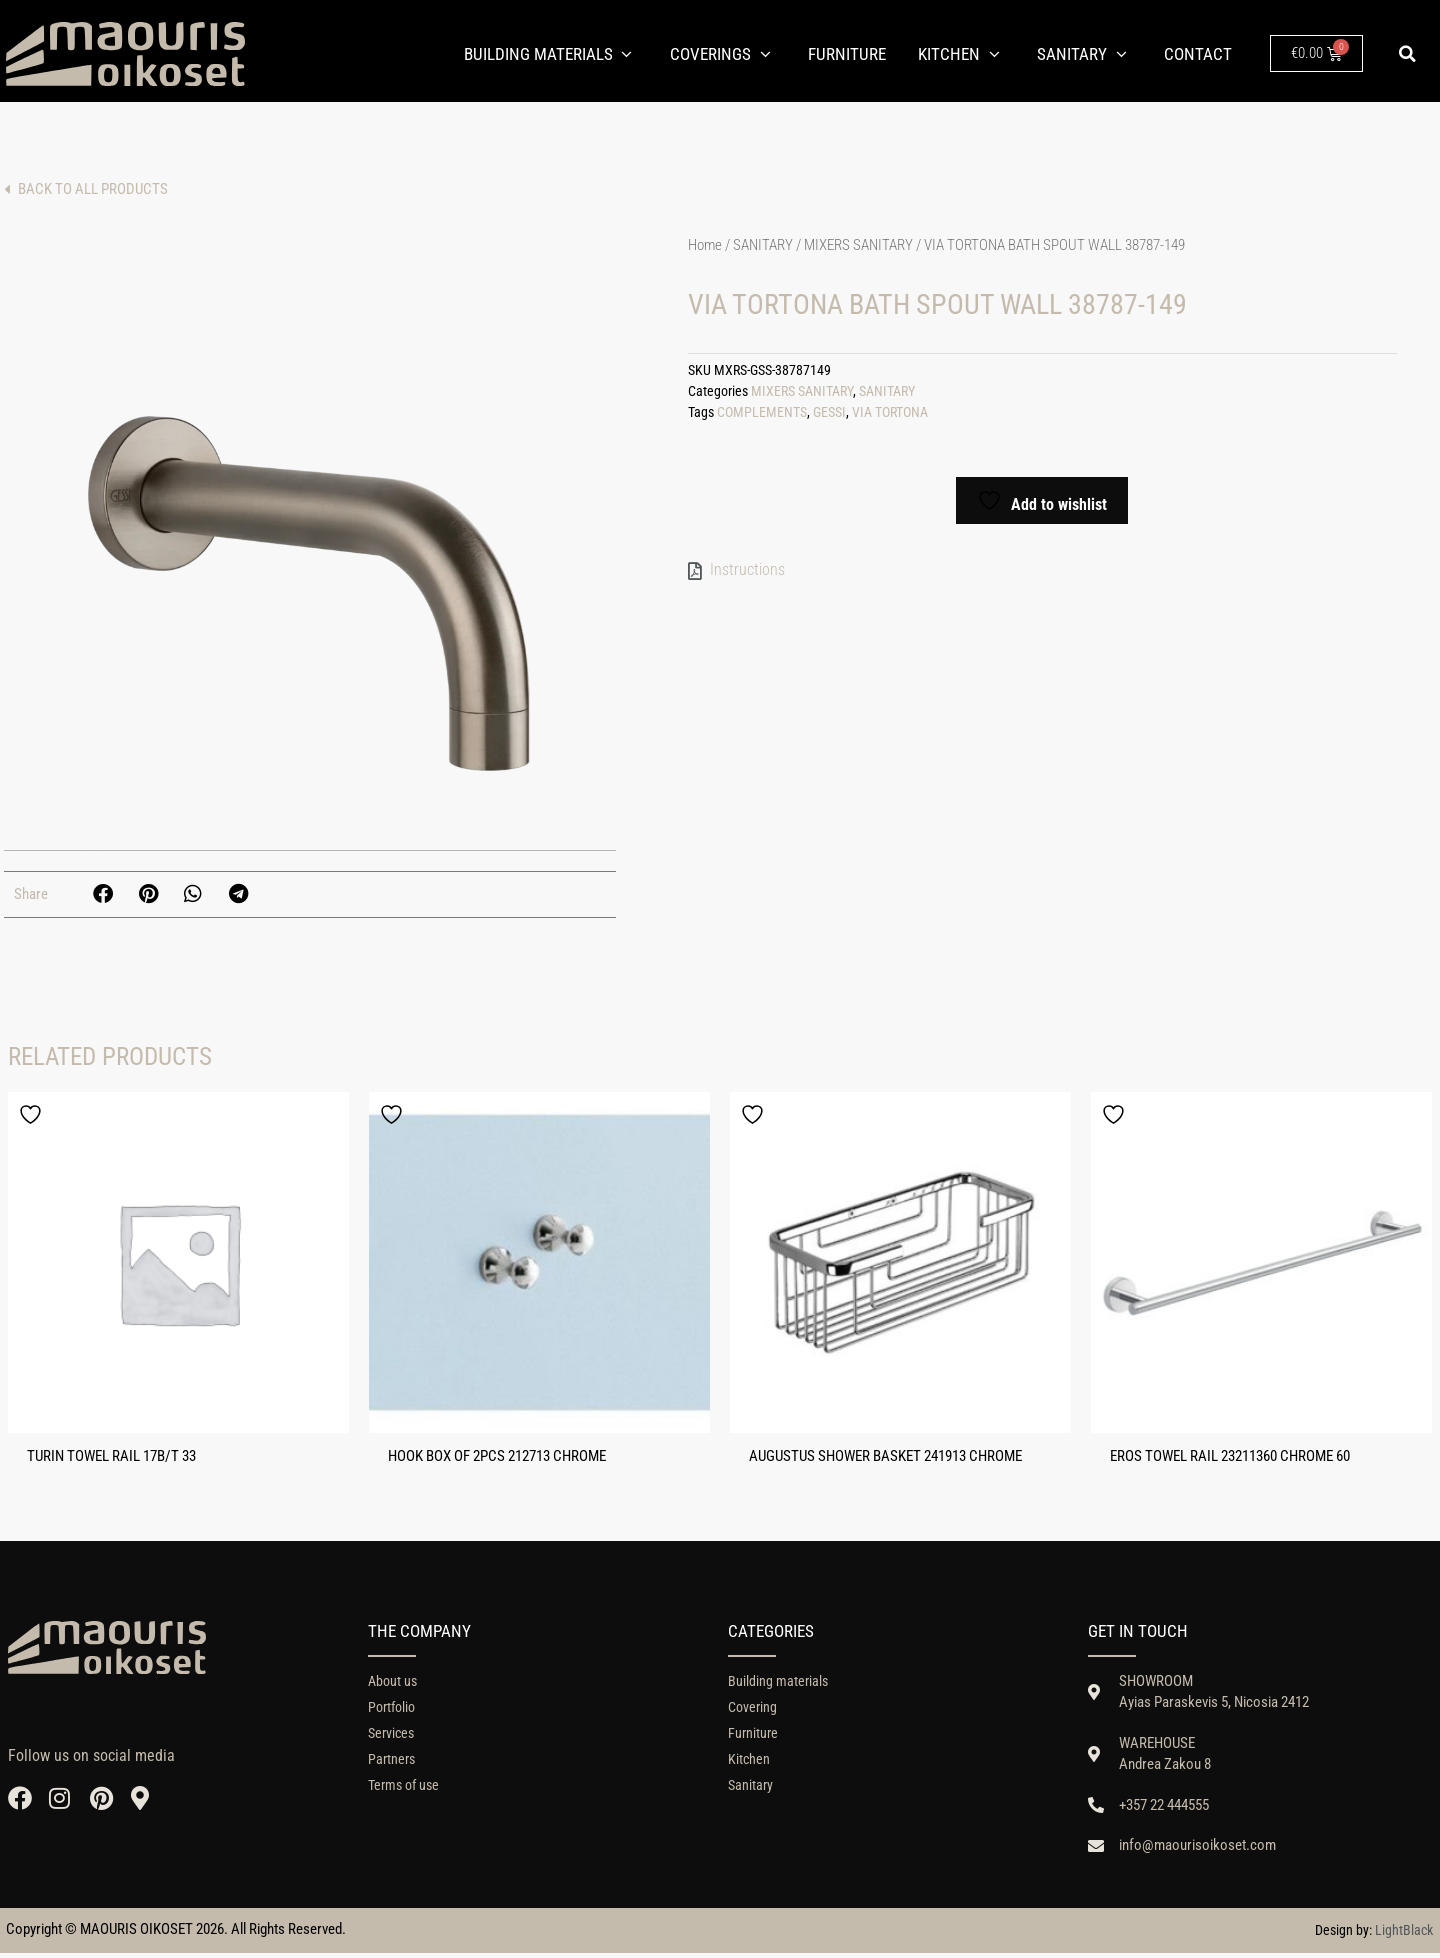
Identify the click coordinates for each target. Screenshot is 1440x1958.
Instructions (747, 573)
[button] (1408, 54)
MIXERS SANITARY (858, 249)
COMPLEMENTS (762, 416)
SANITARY (763, 249)
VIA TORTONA (890, 416)
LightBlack (1404, 1935)
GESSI (829, 416)
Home (705, 249)
